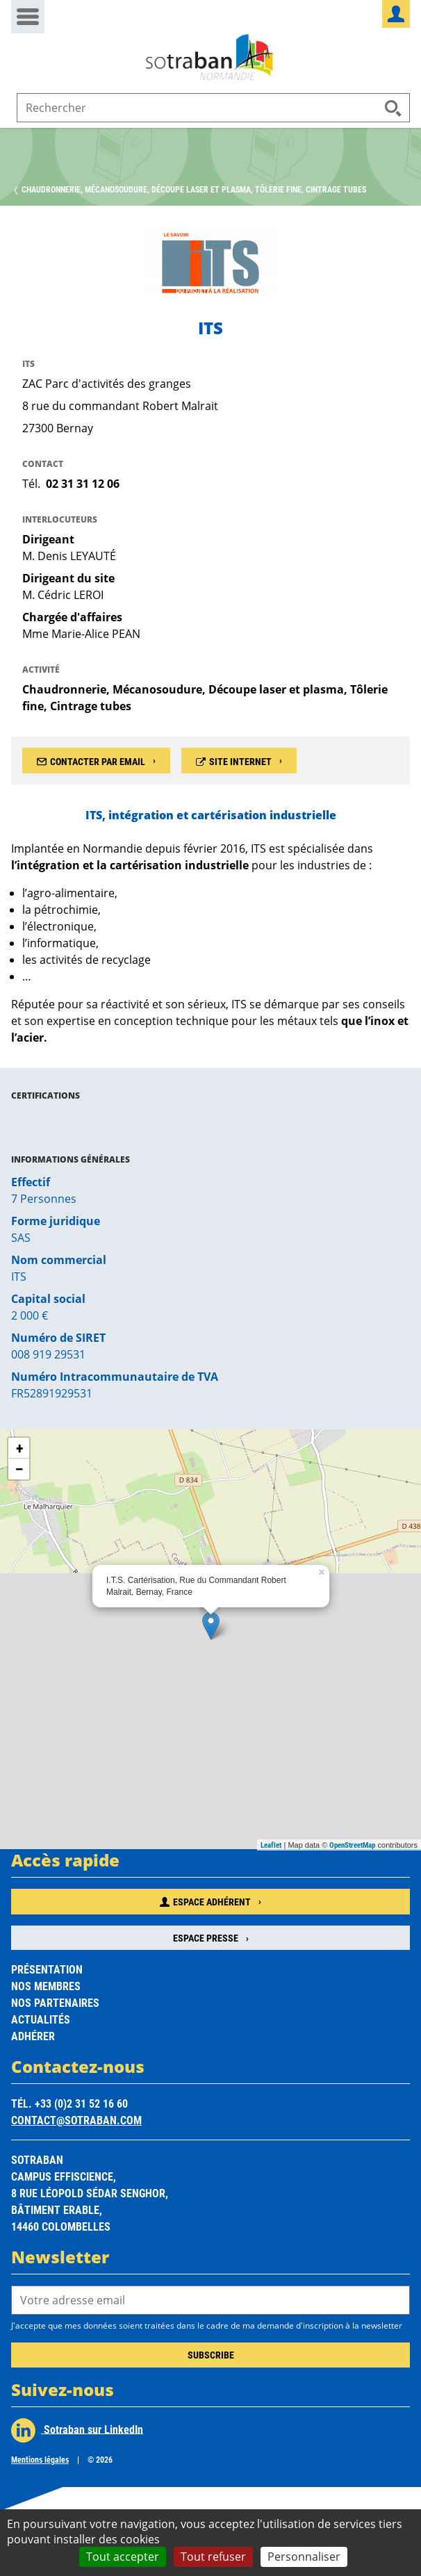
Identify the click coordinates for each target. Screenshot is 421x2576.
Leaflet (271, 1844)
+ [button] (19, 1448)
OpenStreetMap (352, 1844)
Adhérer (33, 2035)
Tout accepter (122, 2556)
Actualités (40, 2019)
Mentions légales (40, 2459)
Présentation (47, 1969)
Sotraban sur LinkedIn (77, 2430)
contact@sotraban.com (76, 2120)
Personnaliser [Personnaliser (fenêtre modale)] (303, 2556)
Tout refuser (213, 2556)
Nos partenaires (55, 2002)
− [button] (19, 1469)
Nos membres (46, 1985)
